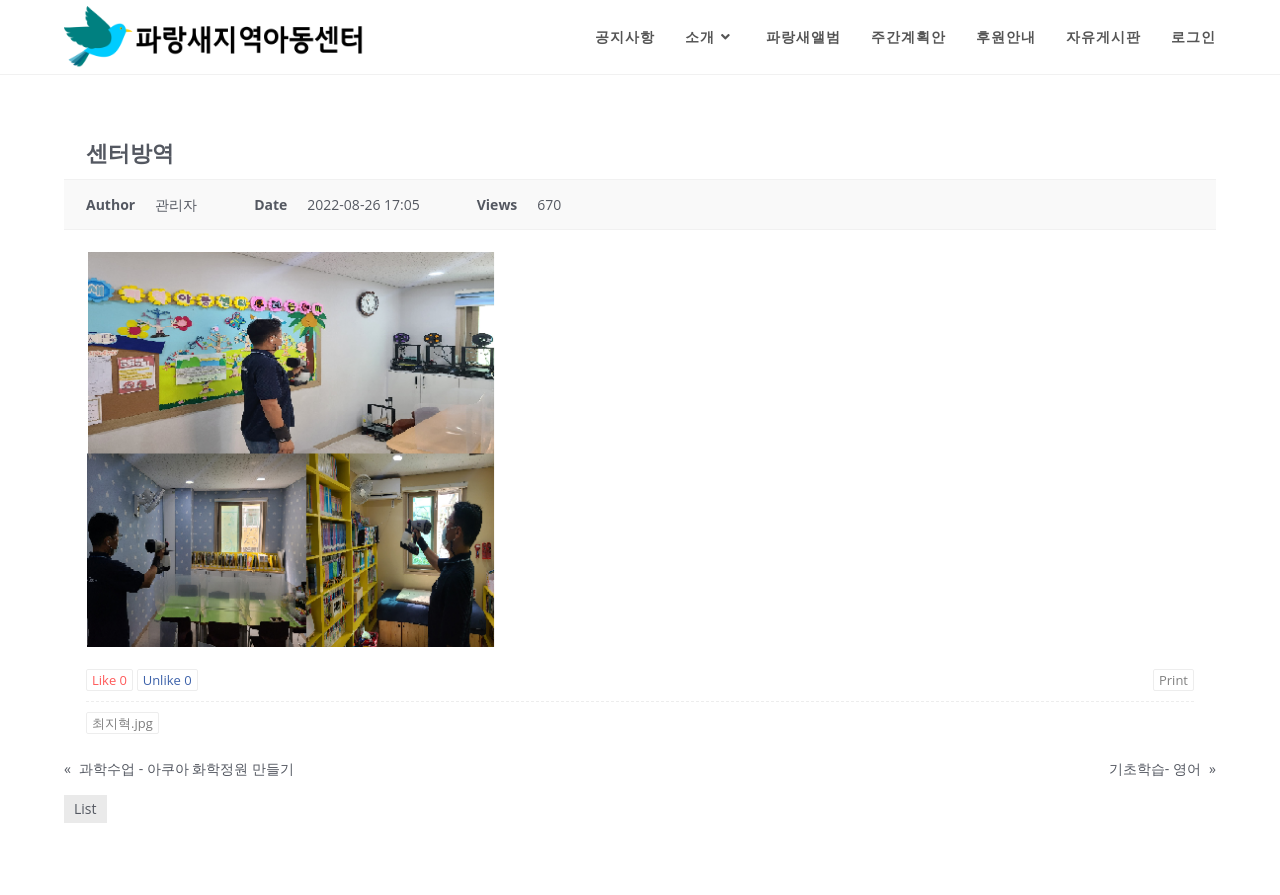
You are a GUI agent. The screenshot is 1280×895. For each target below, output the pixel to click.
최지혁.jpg (122, 723)
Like (109, 680)
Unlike (167, 680)
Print (1173, 680)
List (85, 808)
